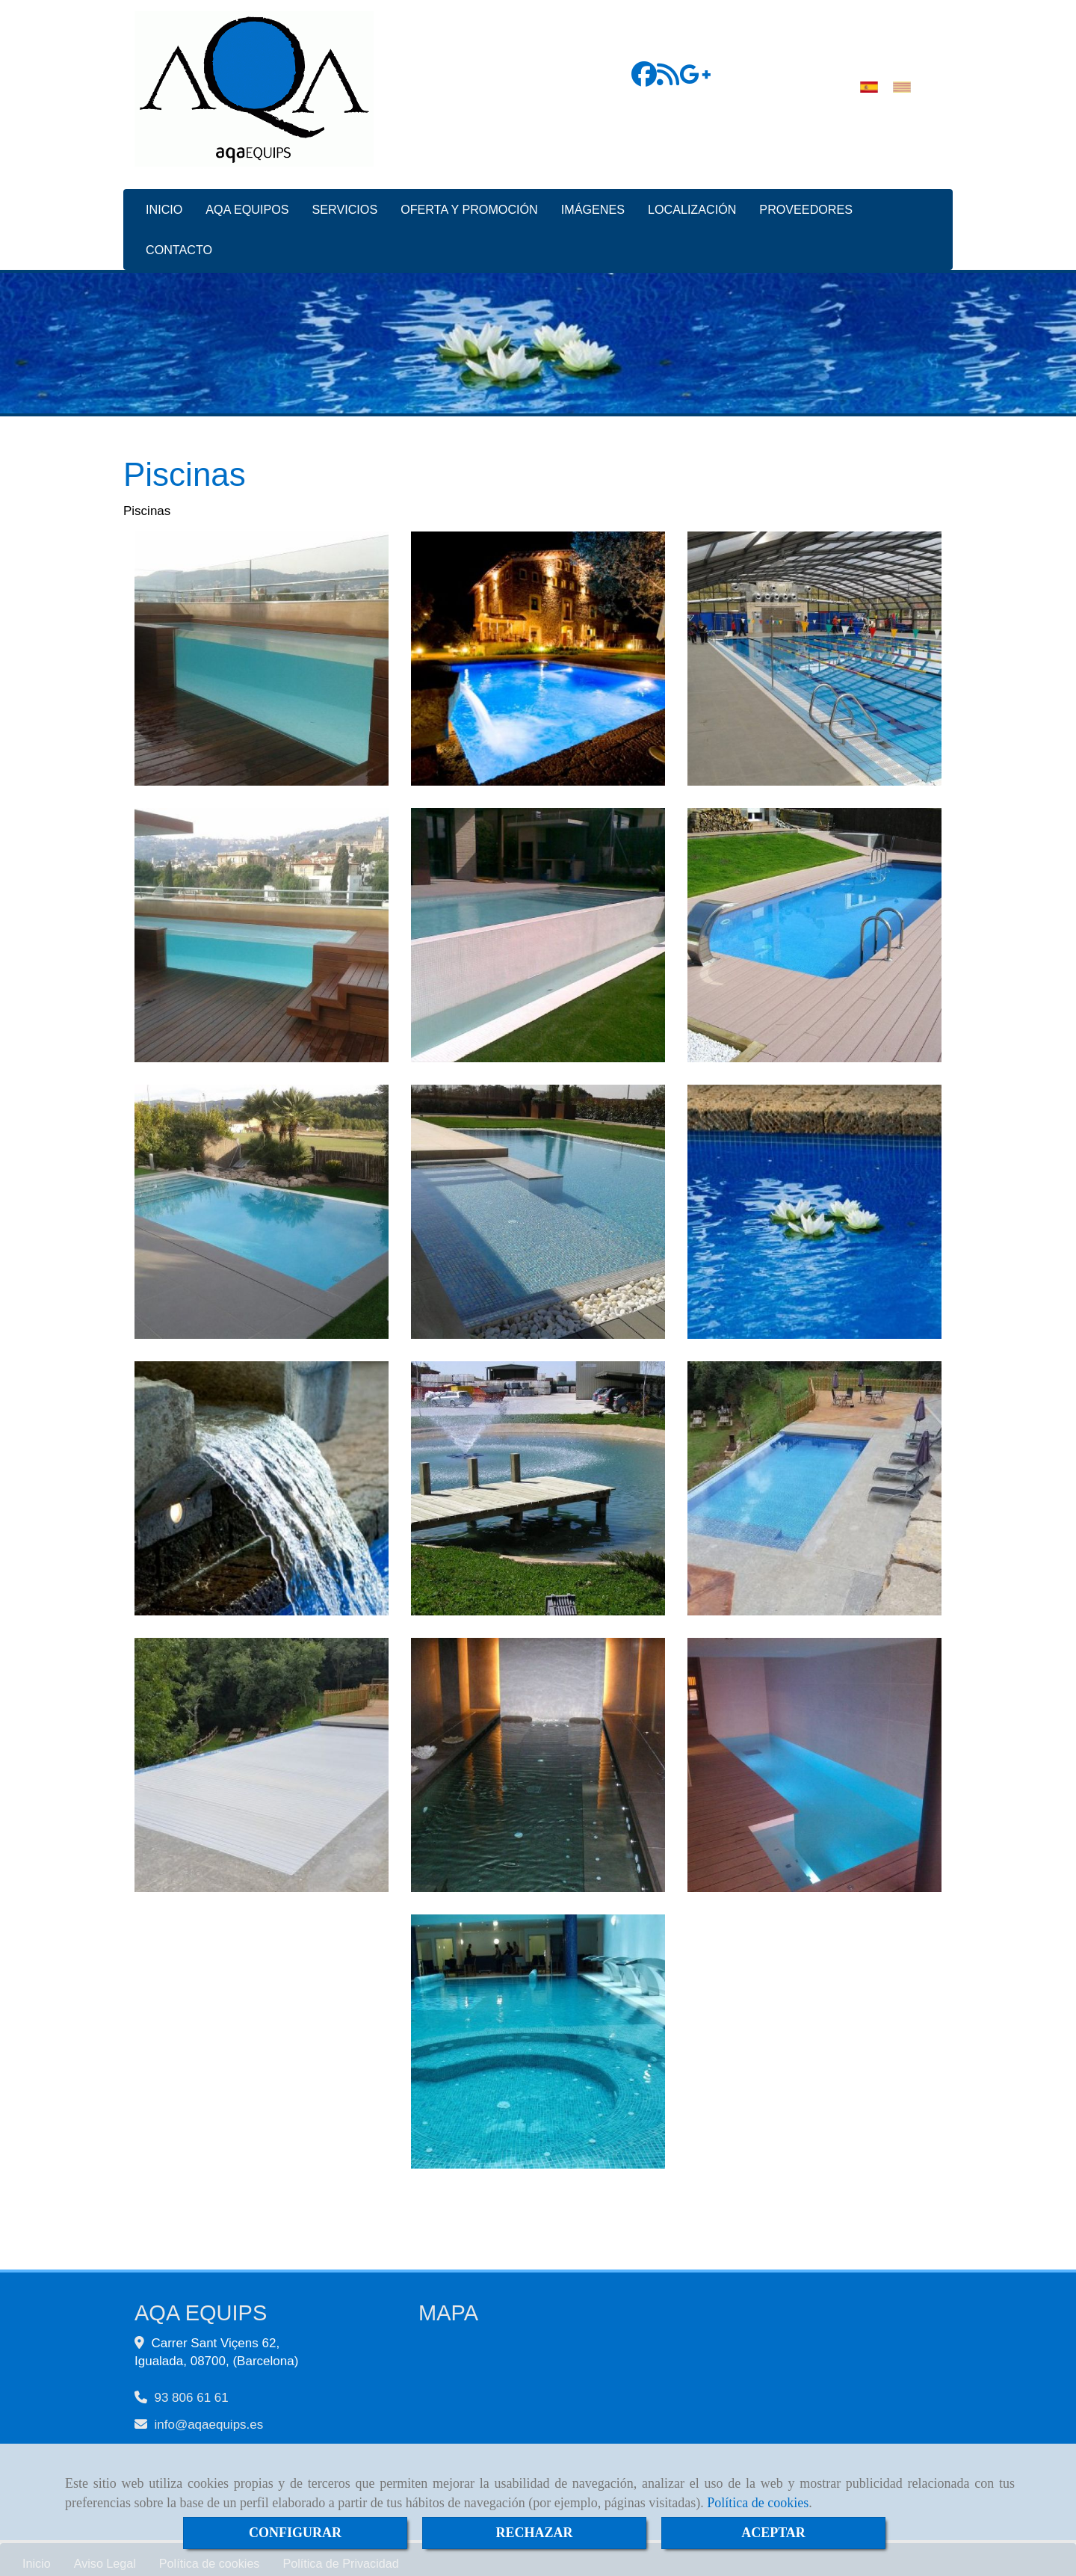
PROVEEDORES (806, 202)
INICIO (164, 202)
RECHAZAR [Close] (533, 2532)
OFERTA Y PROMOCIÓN (469, 202)
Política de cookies (757, 2502)
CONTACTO (179, 242)
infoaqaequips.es (208, 2417)
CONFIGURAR (295, 2532)
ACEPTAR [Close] (773, 2532)
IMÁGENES (593, 202)
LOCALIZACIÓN (692, 202)
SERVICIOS (345, 202)
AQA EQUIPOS (246, 202)
